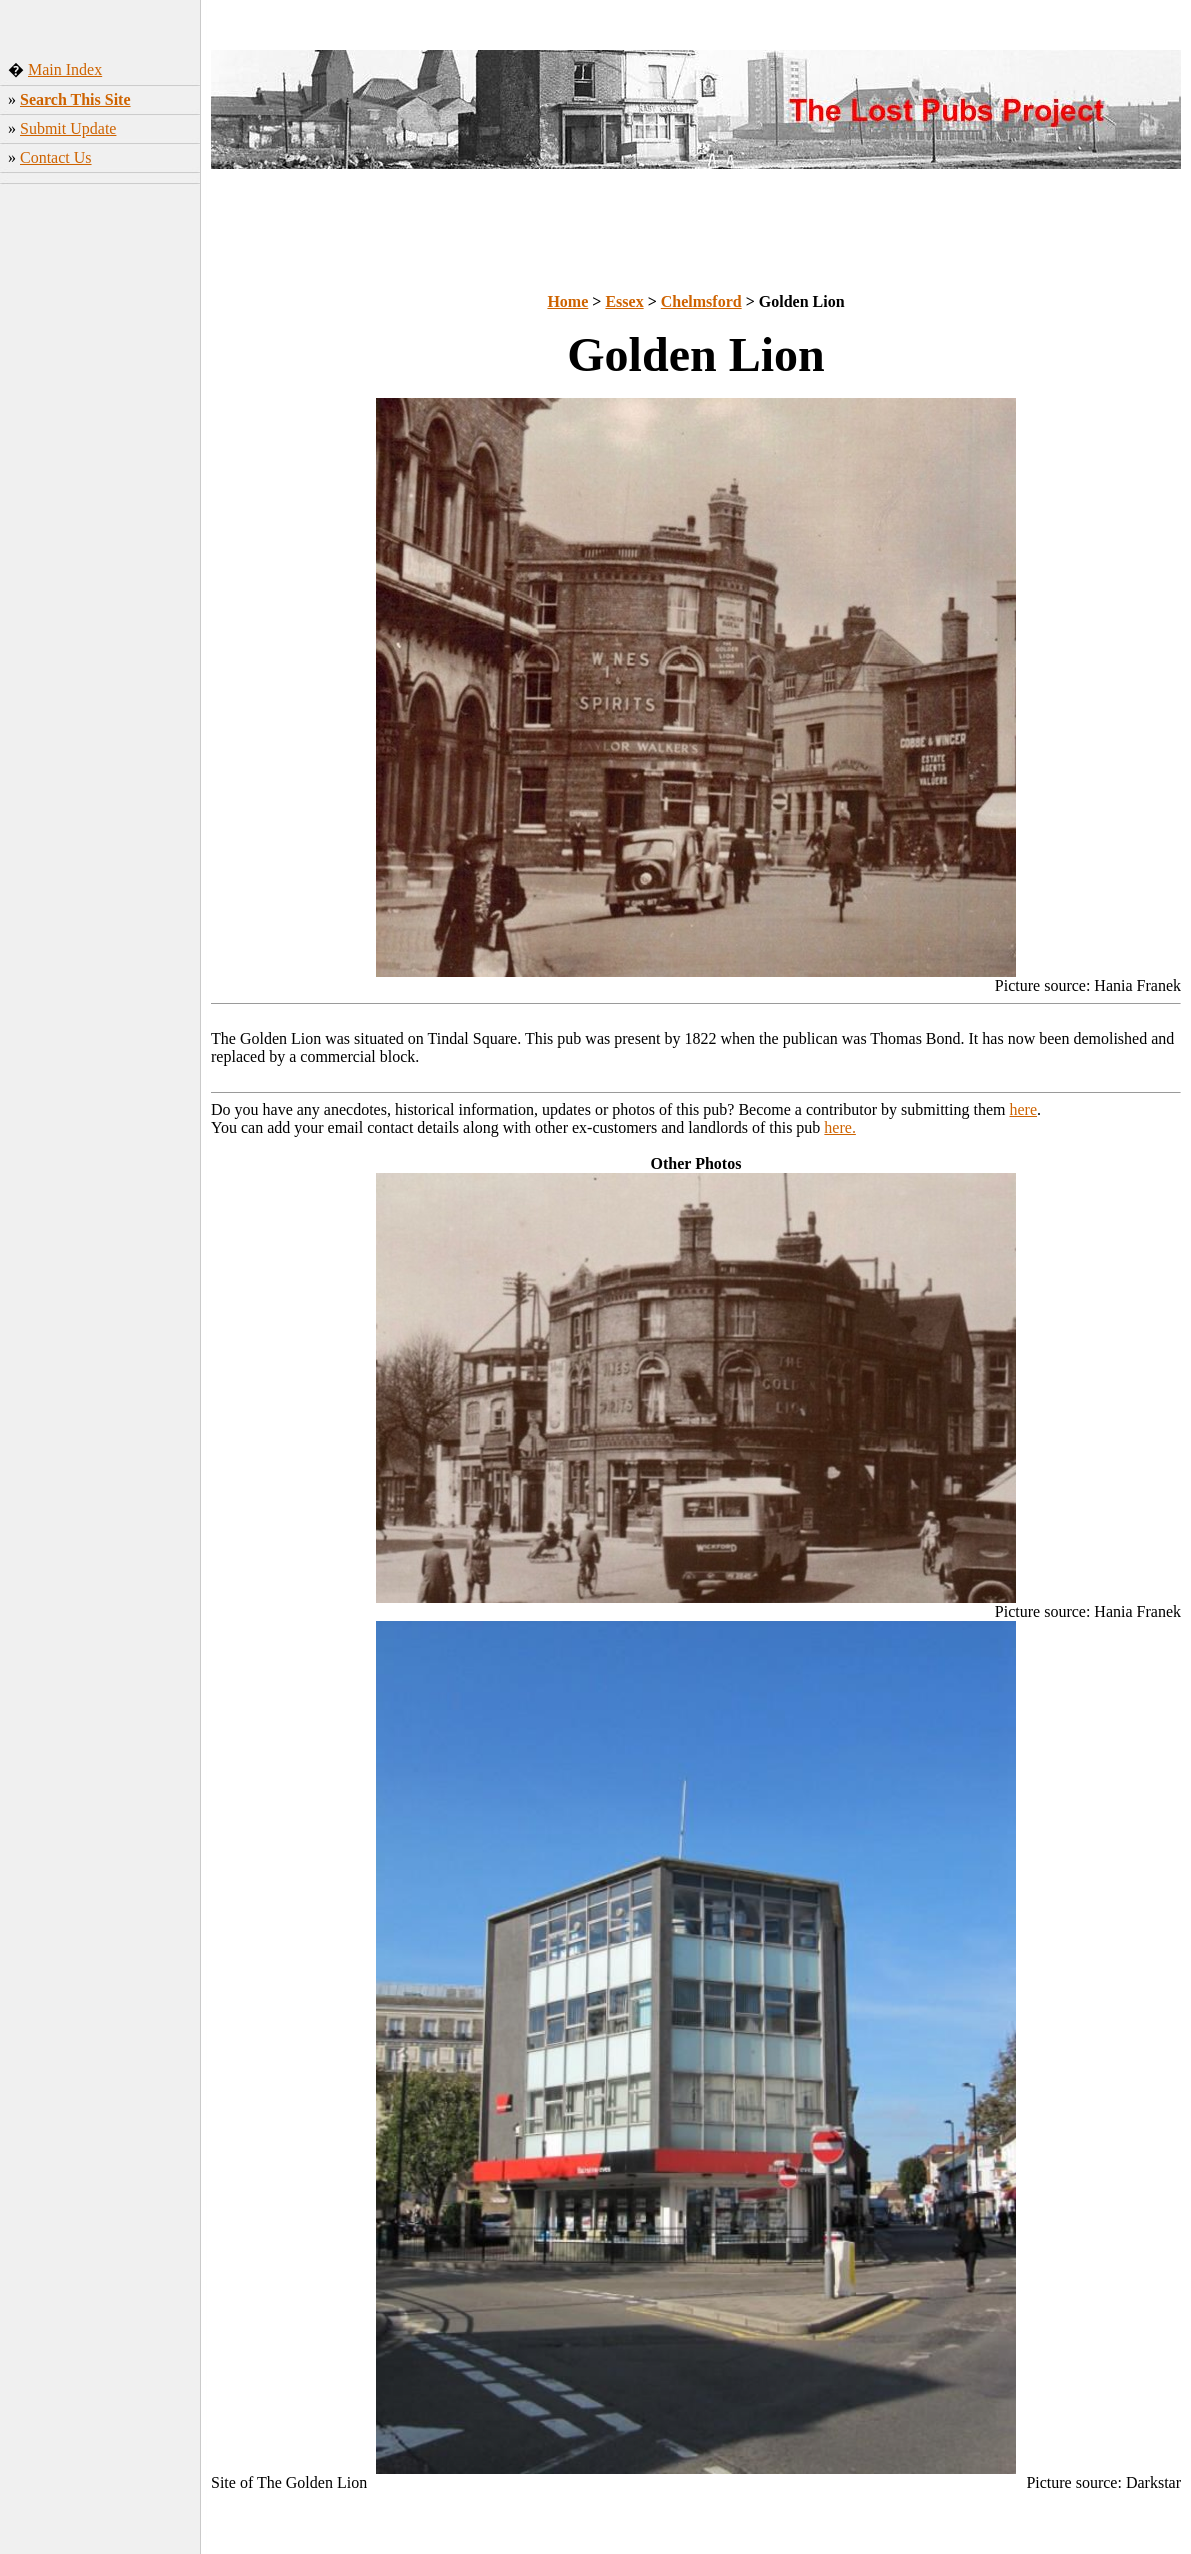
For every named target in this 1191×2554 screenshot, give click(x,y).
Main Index (65, 69)
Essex (624, 301)
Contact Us (56, 157)
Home (567, 301)
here (1024, 1109)
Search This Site (75, 99)
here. (840, 1127)
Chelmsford (701, 301)
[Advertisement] (100, 505)
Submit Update (68, 128)
